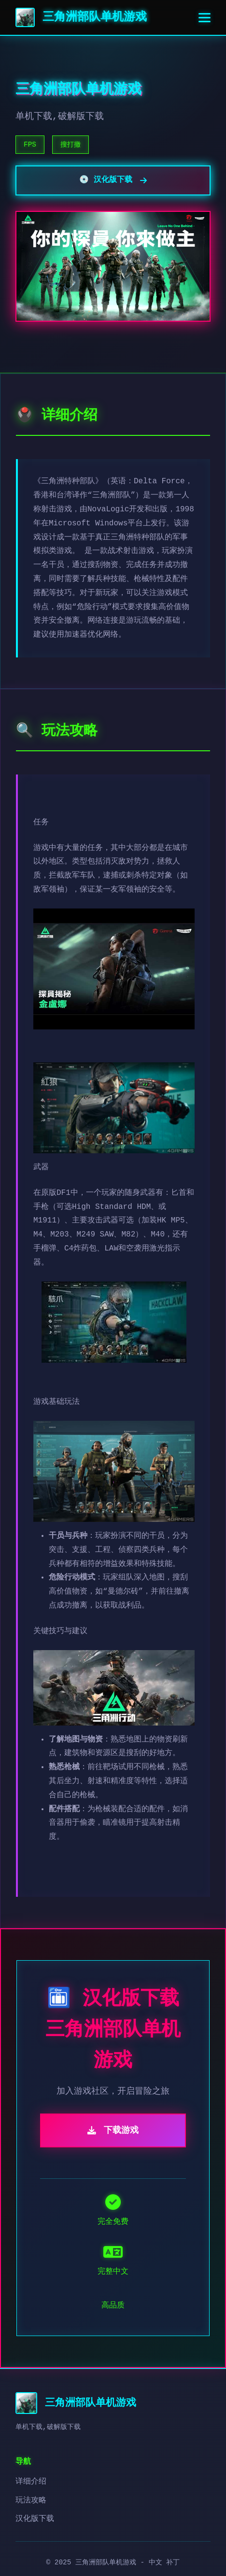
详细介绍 (30, 2481)
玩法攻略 (30, 2500)
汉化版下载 (34, 2519)
